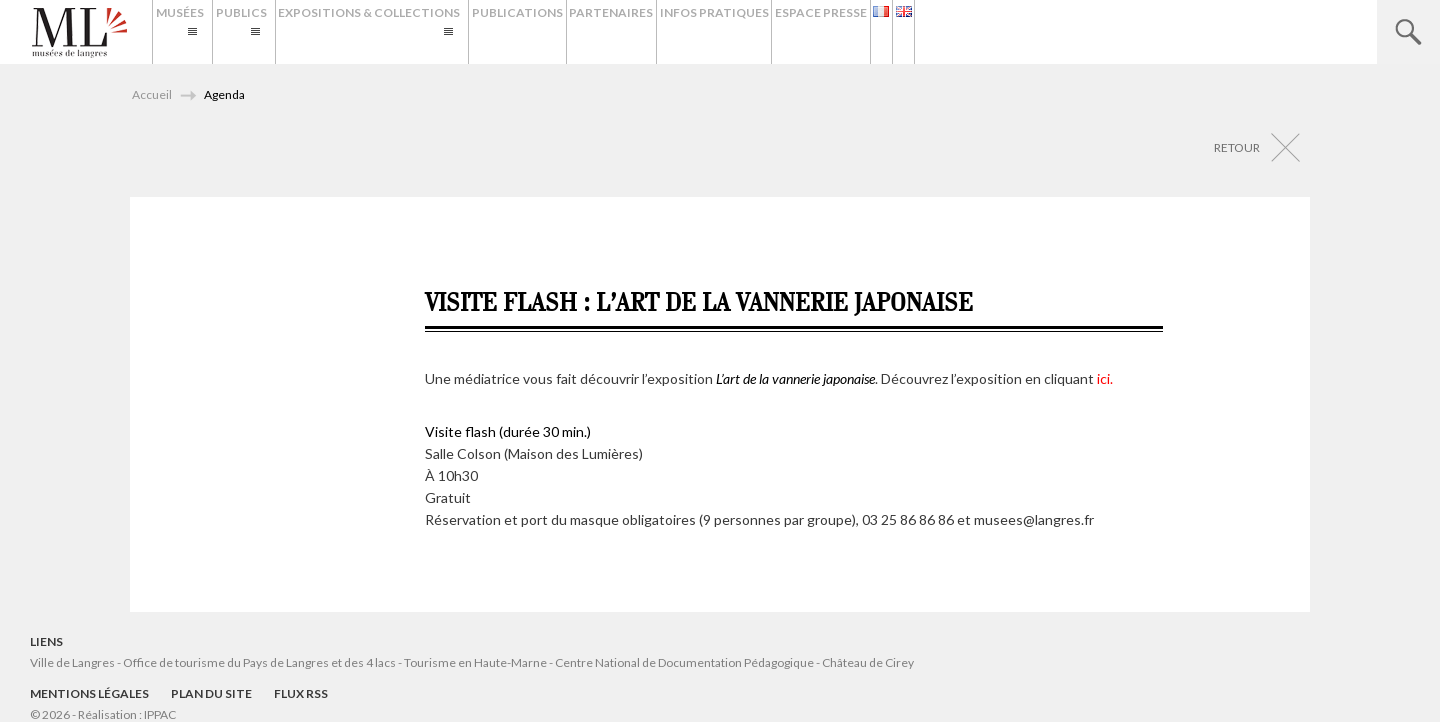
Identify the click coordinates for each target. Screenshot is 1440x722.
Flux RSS (301, 693)
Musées (189, 31)
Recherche (1408, 32)
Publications (638, 31)
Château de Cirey (868, 662)
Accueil (152, 94)
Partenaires (751, 31)
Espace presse (999, 31)
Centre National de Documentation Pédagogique (684, 662)
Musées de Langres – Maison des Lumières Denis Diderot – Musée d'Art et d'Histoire (79, 33)
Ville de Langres (72, 662)
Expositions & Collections (453, 31)
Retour (1237, 147)
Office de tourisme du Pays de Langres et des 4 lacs (260, 662)
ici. (1105, 378)
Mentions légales (89, 693)
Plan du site (211, 693)
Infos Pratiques (872, 31)
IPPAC (160, 714)
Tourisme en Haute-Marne (475, 662)
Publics (287, 31)
